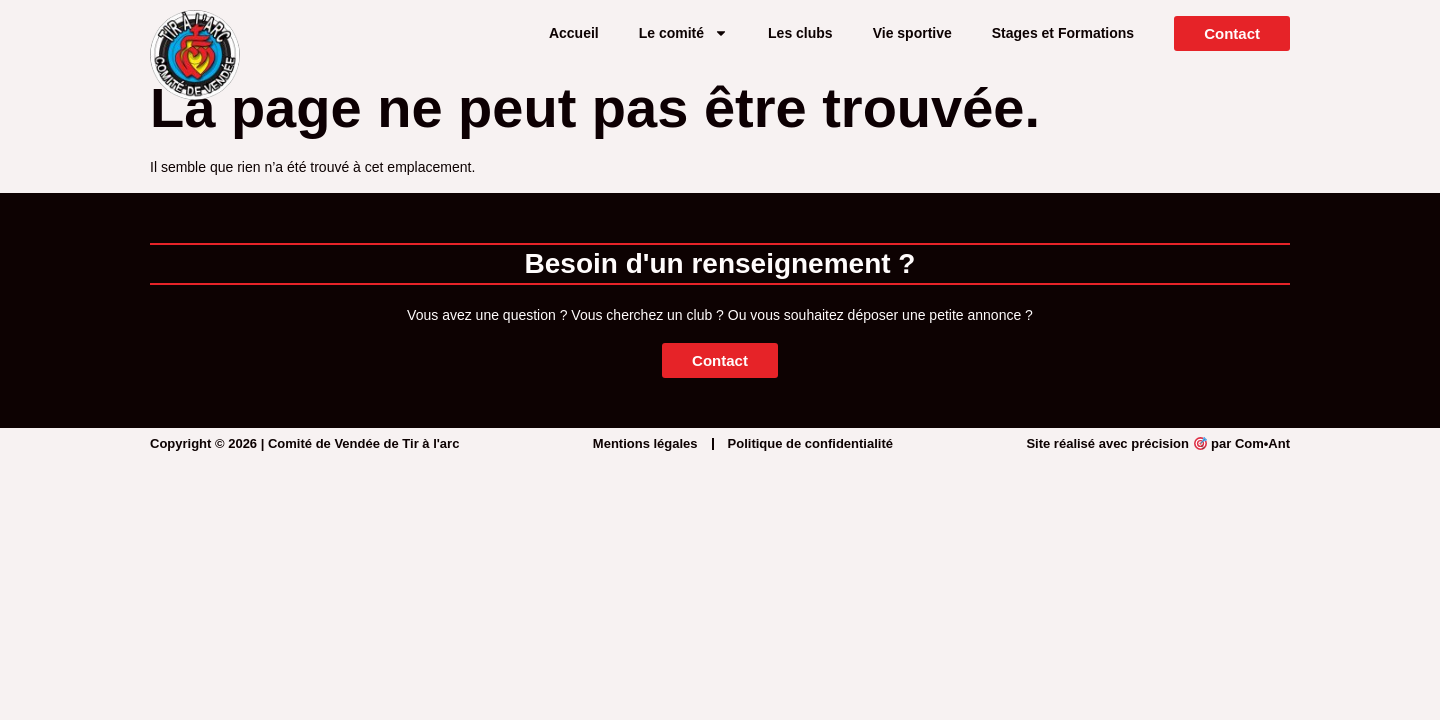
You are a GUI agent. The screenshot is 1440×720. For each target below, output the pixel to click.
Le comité (683, 33)
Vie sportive (912, 33)
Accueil (574, 33)
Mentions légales (645, 443)
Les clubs (800, 33)
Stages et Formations (1063, 33)
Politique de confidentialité (810, 443)
